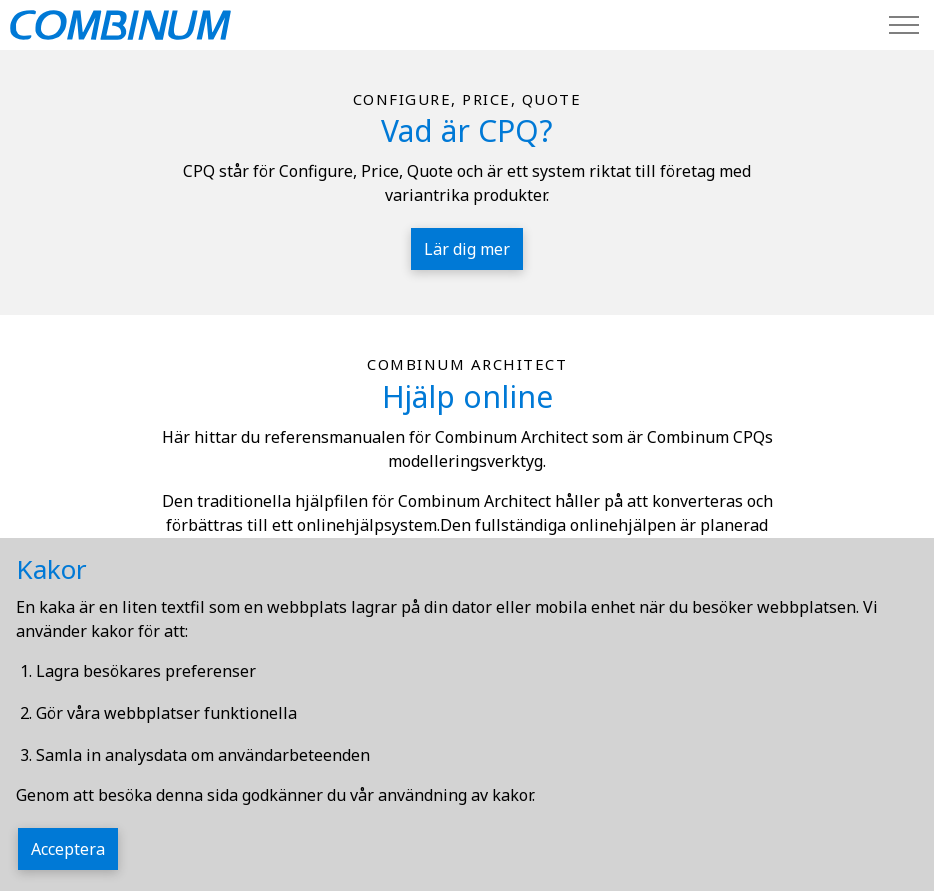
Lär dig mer (467, 249)
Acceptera (68, 849)
